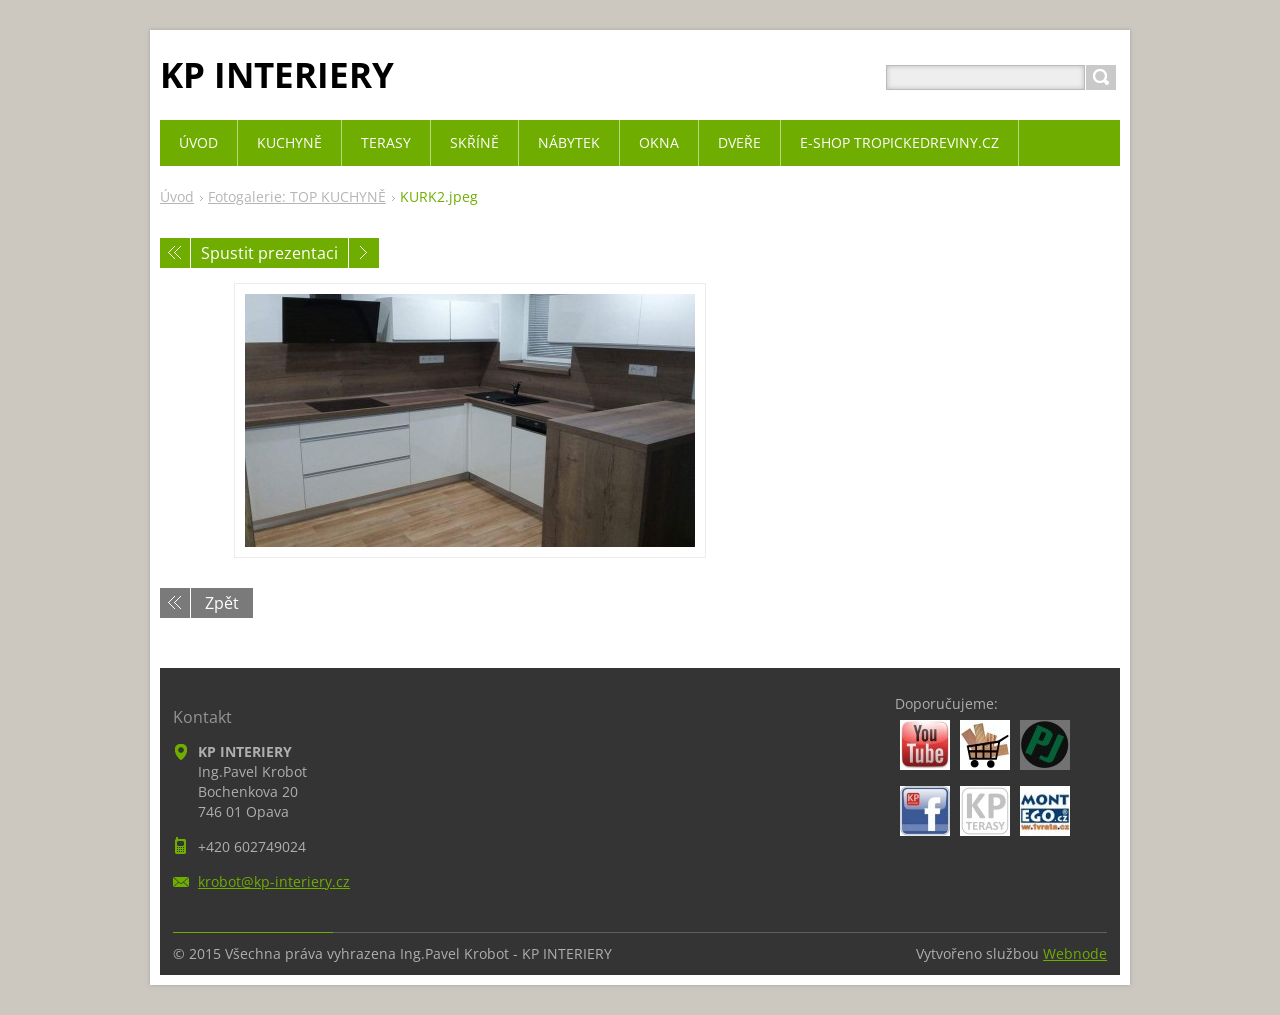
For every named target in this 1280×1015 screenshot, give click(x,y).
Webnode (1075, 953)
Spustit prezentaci (269, 253)
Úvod (177, 196)
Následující (364, 253)
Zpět (222, 603)
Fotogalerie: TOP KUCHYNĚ (297, 196)
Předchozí (175, 253)
